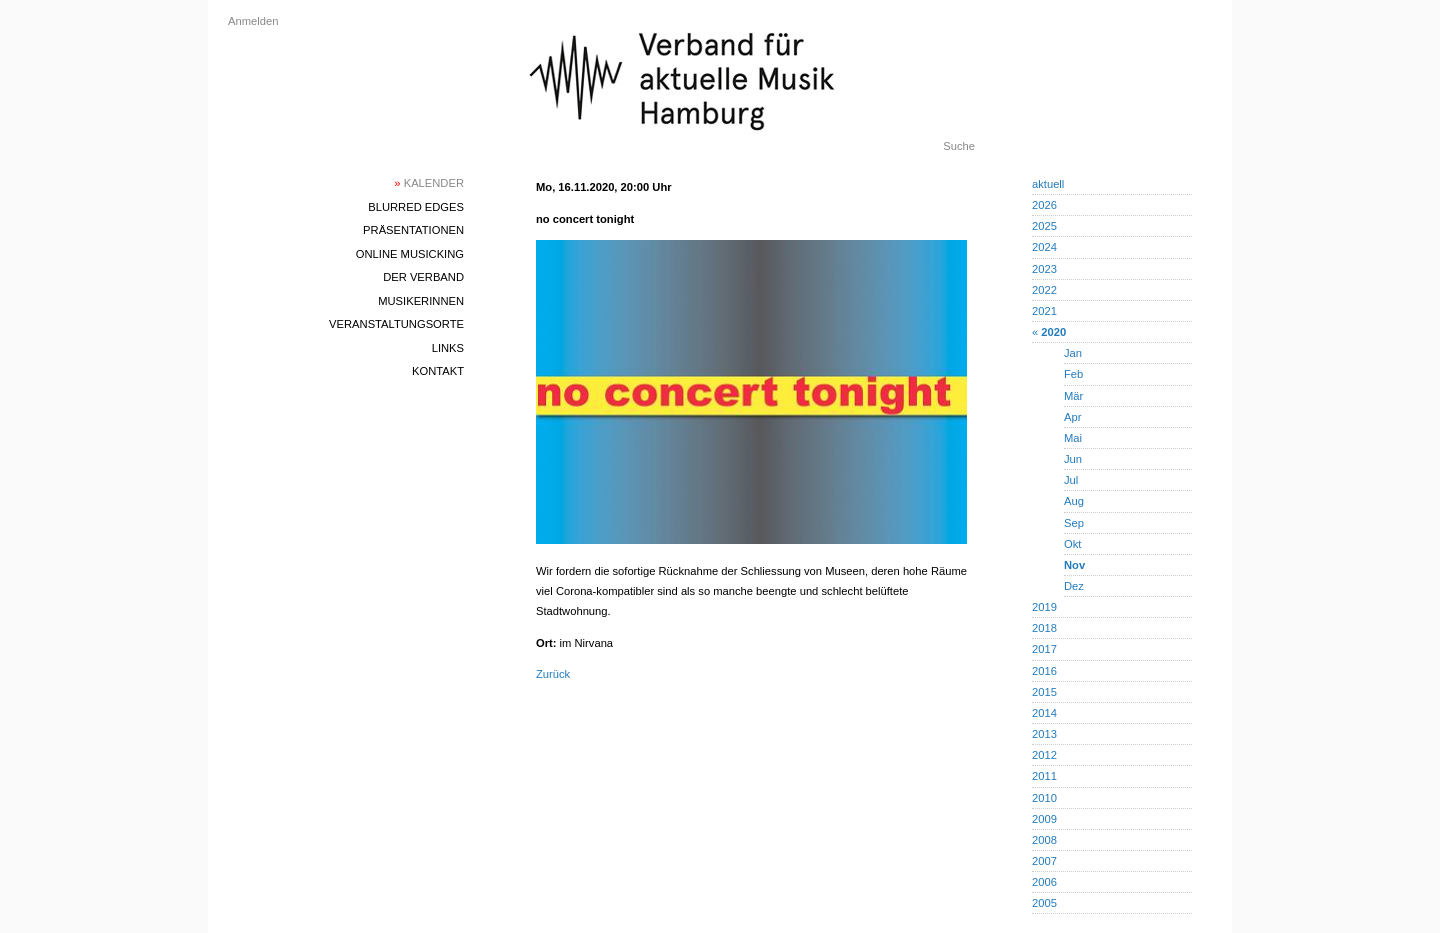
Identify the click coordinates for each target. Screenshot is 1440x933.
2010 (1044, 798)
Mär (1073, 396)
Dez (1074, 586)
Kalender (429, 183)
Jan (1073, 353)
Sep (1074, 523)
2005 (1044, 903)
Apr (1072, 417)
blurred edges (416, 207)
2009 (1044, 819)
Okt (1072, 544)
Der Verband (423, 277)
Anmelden (253, 21)
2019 (1044, 607)
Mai (1073, 438)
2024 (1044, 247)
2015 (1044, 692)
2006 (1044, 882)
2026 (1044, 205)
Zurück (553, 674)
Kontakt (438, 371)
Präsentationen (413, 230)
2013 (1044, 734)
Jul (1071, 480)
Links (448, 348)
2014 (1044, 713)
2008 (1044, 840)
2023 (1044, 269)
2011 (1044, 776)
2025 (1044, 226)
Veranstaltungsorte (396, 324)
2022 (1044, 290)
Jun (1073, 459)
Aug (1074, 501)
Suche (959, 146)
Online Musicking (410, 254)
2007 (1044, 861)
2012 (1044, 755)
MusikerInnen (421, 301)
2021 (1044, 311)
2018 (1044, 628)
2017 (1044, 649)
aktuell (1048, 184)
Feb (1073, 374)
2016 (1044, 671)
